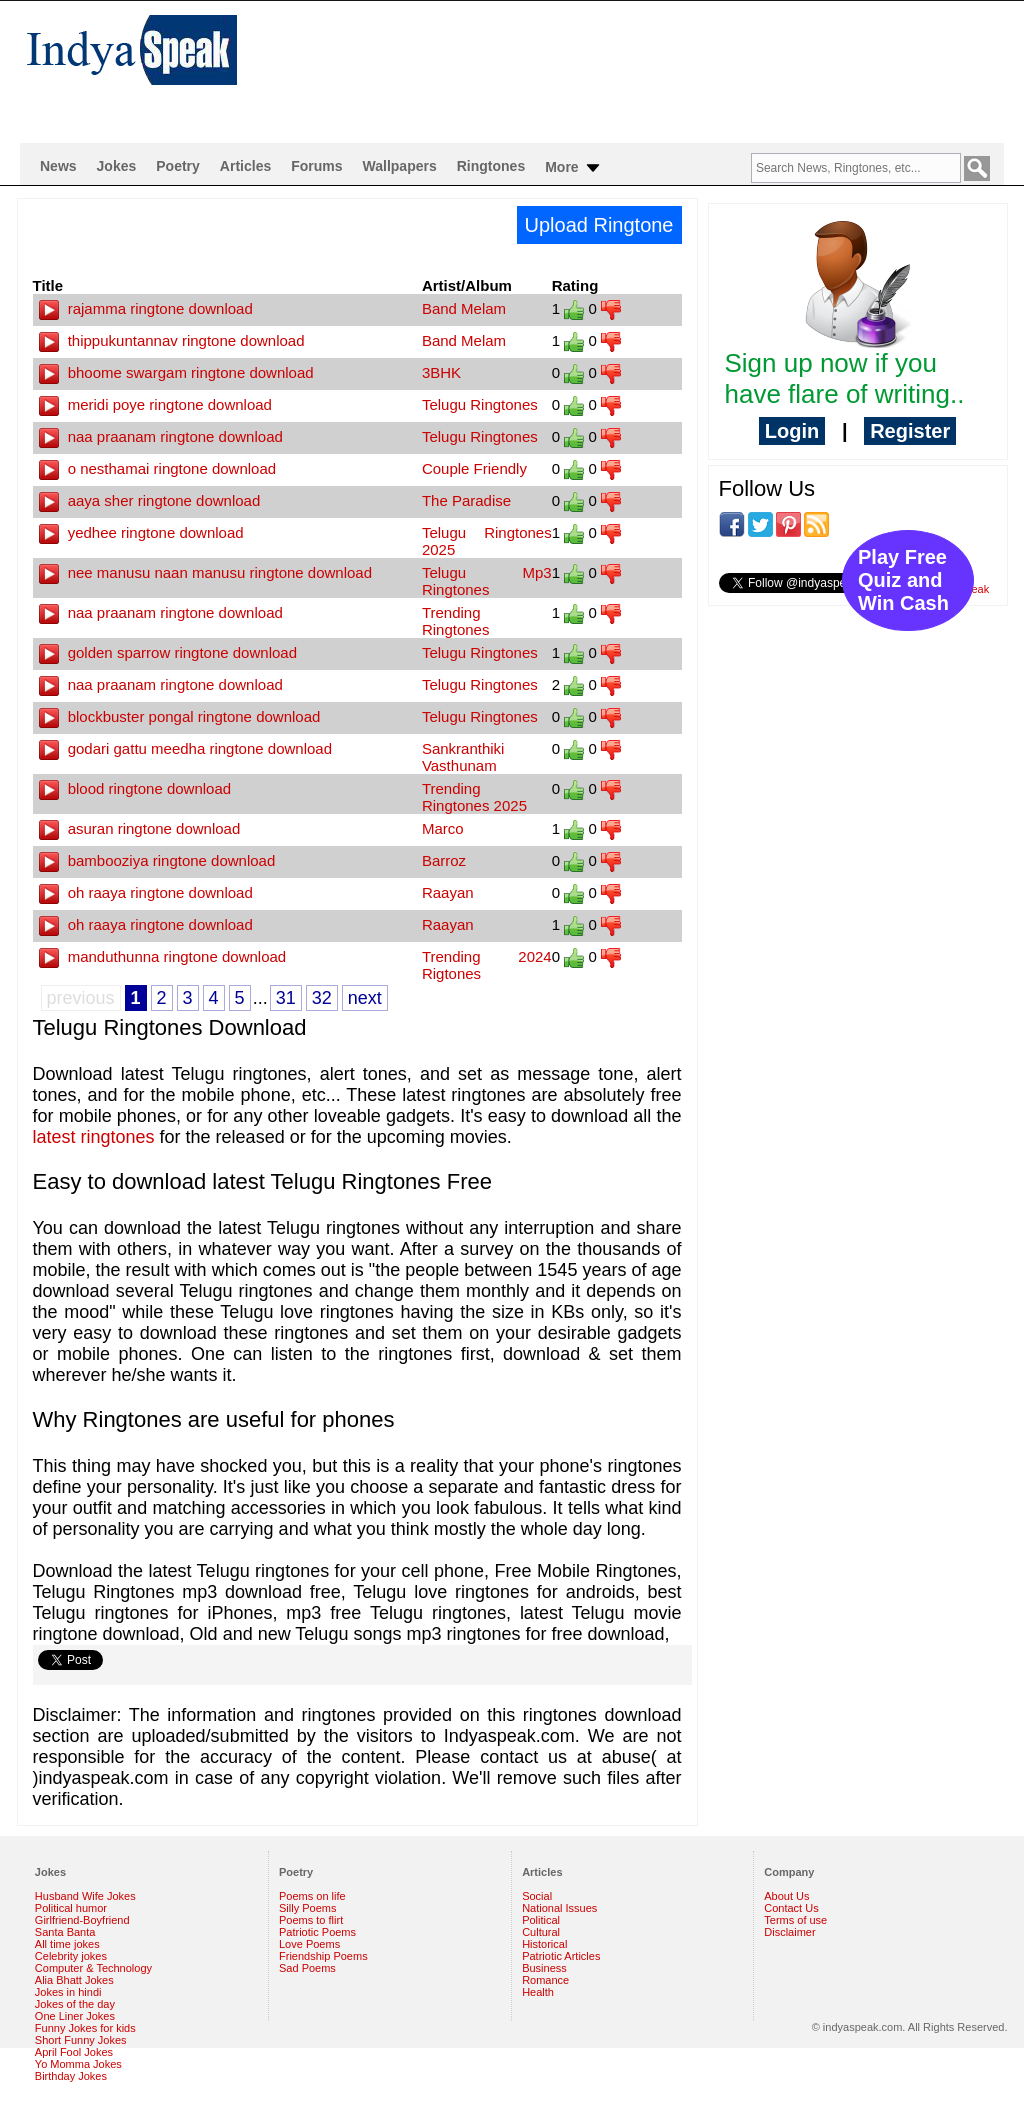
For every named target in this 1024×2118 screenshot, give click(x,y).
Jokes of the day (75, 2004)
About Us (786, 1896)
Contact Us (791, 1908)
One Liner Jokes (75, 2016)
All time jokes (67, 1944)
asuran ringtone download (140, 828)
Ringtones (491, 166)
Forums (316, 166)
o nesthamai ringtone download (158, 468)
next (365, 998)
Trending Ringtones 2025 (474, 797)
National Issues (559, 1908)
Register (910, 431)
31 (286, 998)
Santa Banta (65, 1932)
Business (544, 1968)
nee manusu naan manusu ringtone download (206, 572)
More (573, 168)
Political (541, 1920)
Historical (544, 1944)
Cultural (541, 1932)
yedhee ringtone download (141, 532)
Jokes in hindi (68, 1992)
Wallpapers (400, 166)
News (58, 166)
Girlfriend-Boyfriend (82, 1920)
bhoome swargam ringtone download (176, 372)
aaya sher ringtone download (150, 500)
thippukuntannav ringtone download (172, 340)
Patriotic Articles (561, 1956)
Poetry (178, 166)
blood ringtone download (135, 788)
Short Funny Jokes (81, 2040)
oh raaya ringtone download (146, 892)
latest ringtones (94, 1137)
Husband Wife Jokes (85, 1896)
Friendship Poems (323, 1956)
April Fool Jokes (74, 2052)
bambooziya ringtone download (157, 860)
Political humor (71, 1908)
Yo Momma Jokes (78, 2064)
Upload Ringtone (599, 225)
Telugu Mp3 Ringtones (487, 581)
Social (537, 1896)
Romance (545, 1980)
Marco (443, 828)
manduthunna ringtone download (163, 956)
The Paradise (466, 500)
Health (538, 1992)
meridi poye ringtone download (155, 404)
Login (792, 431)
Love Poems (309, 1944)
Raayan (448, 892)
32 (322, 998)
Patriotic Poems (317, 1932)
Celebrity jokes (71, 1956)
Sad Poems (307, 1968)
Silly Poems (307, 1908)
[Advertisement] (642, 66)
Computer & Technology (93, 1968)
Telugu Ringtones (480, 404)
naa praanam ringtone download (161, 436)
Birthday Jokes (71, 2076)
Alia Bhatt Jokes (74, 1980)
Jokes (117, 166)
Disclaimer (789, 1932)
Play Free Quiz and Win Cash (903, 580)
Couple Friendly (474, 468)
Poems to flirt (311, 1920)
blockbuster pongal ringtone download (180, 716)
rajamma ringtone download (146, 308)
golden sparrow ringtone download (168, 652)
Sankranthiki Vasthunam (463, 757)
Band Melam (464, 308)
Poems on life (312, 1896)
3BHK (441, 372)
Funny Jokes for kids (85, 2028)
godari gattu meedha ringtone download (186, 748)
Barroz (444, 860)
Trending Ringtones (456, 621)
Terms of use (795, 1920)
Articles (245, 166)
